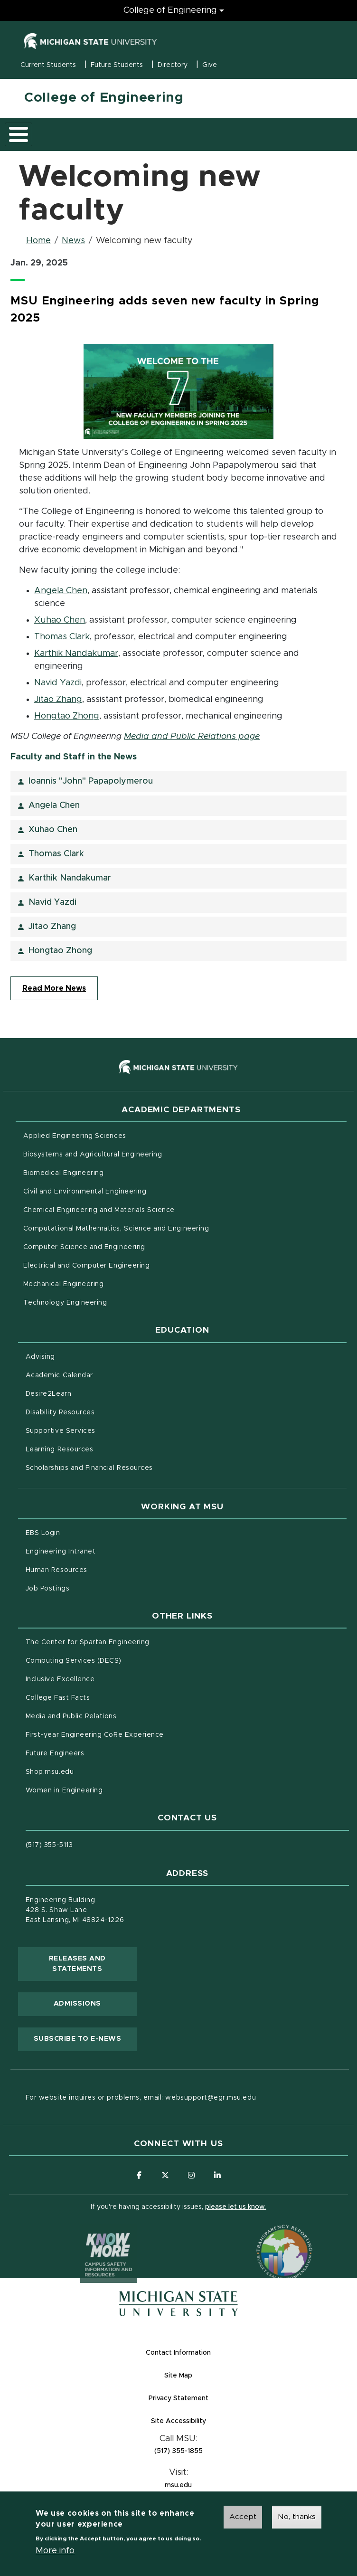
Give (209, 65)
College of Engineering (104, 97)
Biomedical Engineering (63, 1173)
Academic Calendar (99, 1374)
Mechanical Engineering (63, 1284)
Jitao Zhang (58, 699)
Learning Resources (99, 1448)
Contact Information (178, 2352)
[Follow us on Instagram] (191, 2175)
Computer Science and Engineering (84, 1247)
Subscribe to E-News (85, 2038)
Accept (242, 2518)
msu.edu (215, 2485)
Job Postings (87, 1587)
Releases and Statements (93, 1963)
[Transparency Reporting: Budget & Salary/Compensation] (266, 2234)
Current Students (48, 65)
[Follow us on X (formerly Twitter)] (165, 2175)
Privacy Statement (215, 2398)
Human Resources (96, 1569)
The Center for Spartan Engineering (127, 1641)
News (73, 241)
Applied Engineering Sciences (74, 1136)
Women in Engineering (64, 1790)
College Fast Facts (97, 1697)
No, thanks (297, 2518)
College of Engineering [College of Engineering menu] (170, 10)
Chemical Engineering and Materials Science (99, 1210)
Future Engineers (55, 1753)
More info (55, 2552)
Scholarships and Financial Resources (89, 1468)
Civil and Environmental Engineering (84, 1191)
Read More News (54, 988)
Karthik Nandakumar (76, 653)
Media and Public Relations (71, 1716)
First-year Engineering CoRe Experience (95, 1735)
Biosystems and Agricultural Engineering (132, 1153)
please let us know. (235, 2207)
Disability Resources (100, 1411)
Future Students (117, 65)
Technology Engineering (65, 1302)
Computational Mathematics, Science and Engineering (156, 1227)
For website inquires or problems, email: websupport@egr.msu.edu (141, 2097)
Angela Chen (60, 591)
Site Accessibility (215, 2420)
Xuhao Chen (59, 620)
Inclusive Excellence (60, 1679)
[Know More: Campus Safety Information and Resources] (90, 2234)
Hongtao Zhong (66, 716)
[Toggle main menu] (18, 134)
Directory (173, 65)
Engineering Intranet (100, 1550)
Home (38, 241)
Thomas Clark (62, 637)
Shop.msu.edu (89, 1771)
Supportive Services (100, 1430)
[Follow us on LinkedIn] (217, 2175)
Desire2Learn (88, 1393)
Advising (40, 1357)
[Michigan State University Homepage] (178, 2303)
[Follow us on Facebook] (139, 2175)
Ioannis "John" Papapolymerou (90, 781)
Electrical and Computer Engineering (86, 1265)
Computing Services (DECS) (113, 1660)
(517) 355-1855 (178, 2451)
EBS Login (83, 1532)
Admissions (77, 2003)
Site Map (178, 2375)
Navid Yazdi (58, 683)
